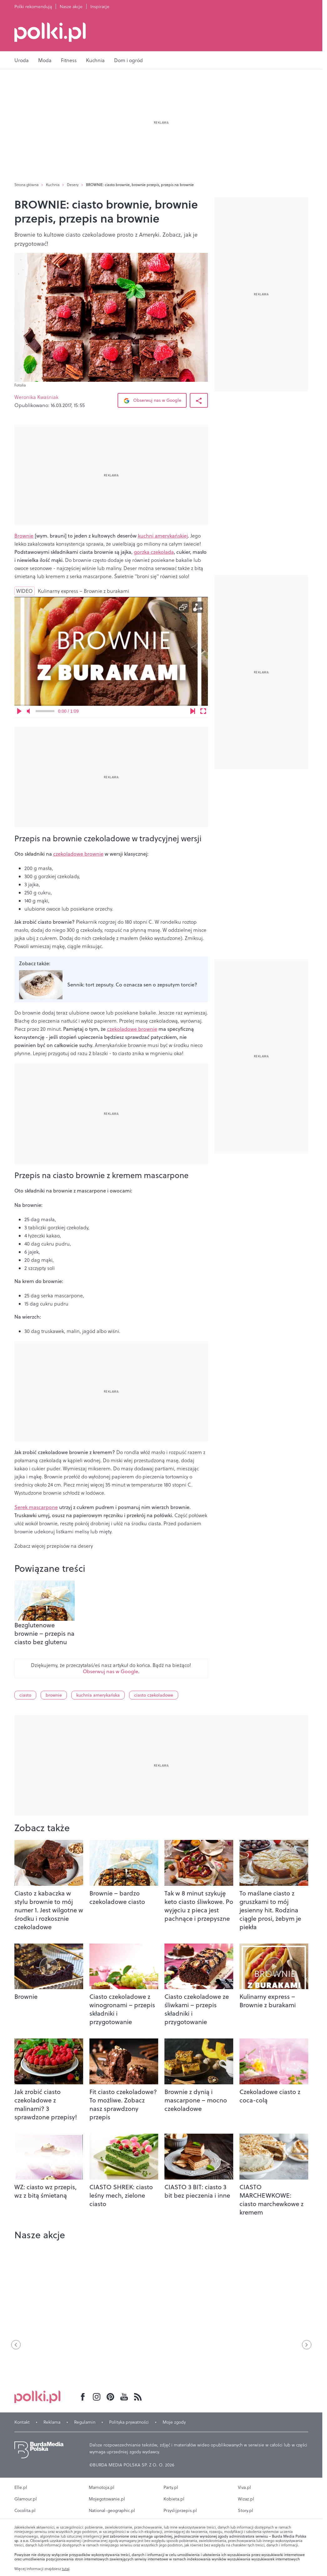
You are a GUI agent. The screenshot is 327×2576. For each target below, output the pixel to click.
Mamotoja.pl (101, 2487)
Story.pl (245, 2510)
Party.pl (171, 2487)
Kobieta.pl (174, 2499)
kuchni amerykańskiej (163, 535)
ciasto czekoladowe (153, 1695)
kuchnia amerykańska (98, 1695)
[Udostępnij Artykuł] (199, 400)
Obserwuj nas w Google (152, 401)
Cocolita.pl (25, 2510)
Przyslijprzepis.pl (180, 2510)
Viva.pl (244, 2487)
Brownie (23, 535)
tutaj (65, 2569)
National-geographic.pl (112, 2510)
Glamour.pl (25, 2499)
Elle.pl (20, 2487)
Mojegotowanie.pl (107, 2499)
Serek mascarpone (36, 1507)
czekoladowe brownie (78, 853)
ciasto (25, 1695)
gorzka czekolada (154, 551)
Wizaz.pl (246, 2499)
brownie (54, 1695)
